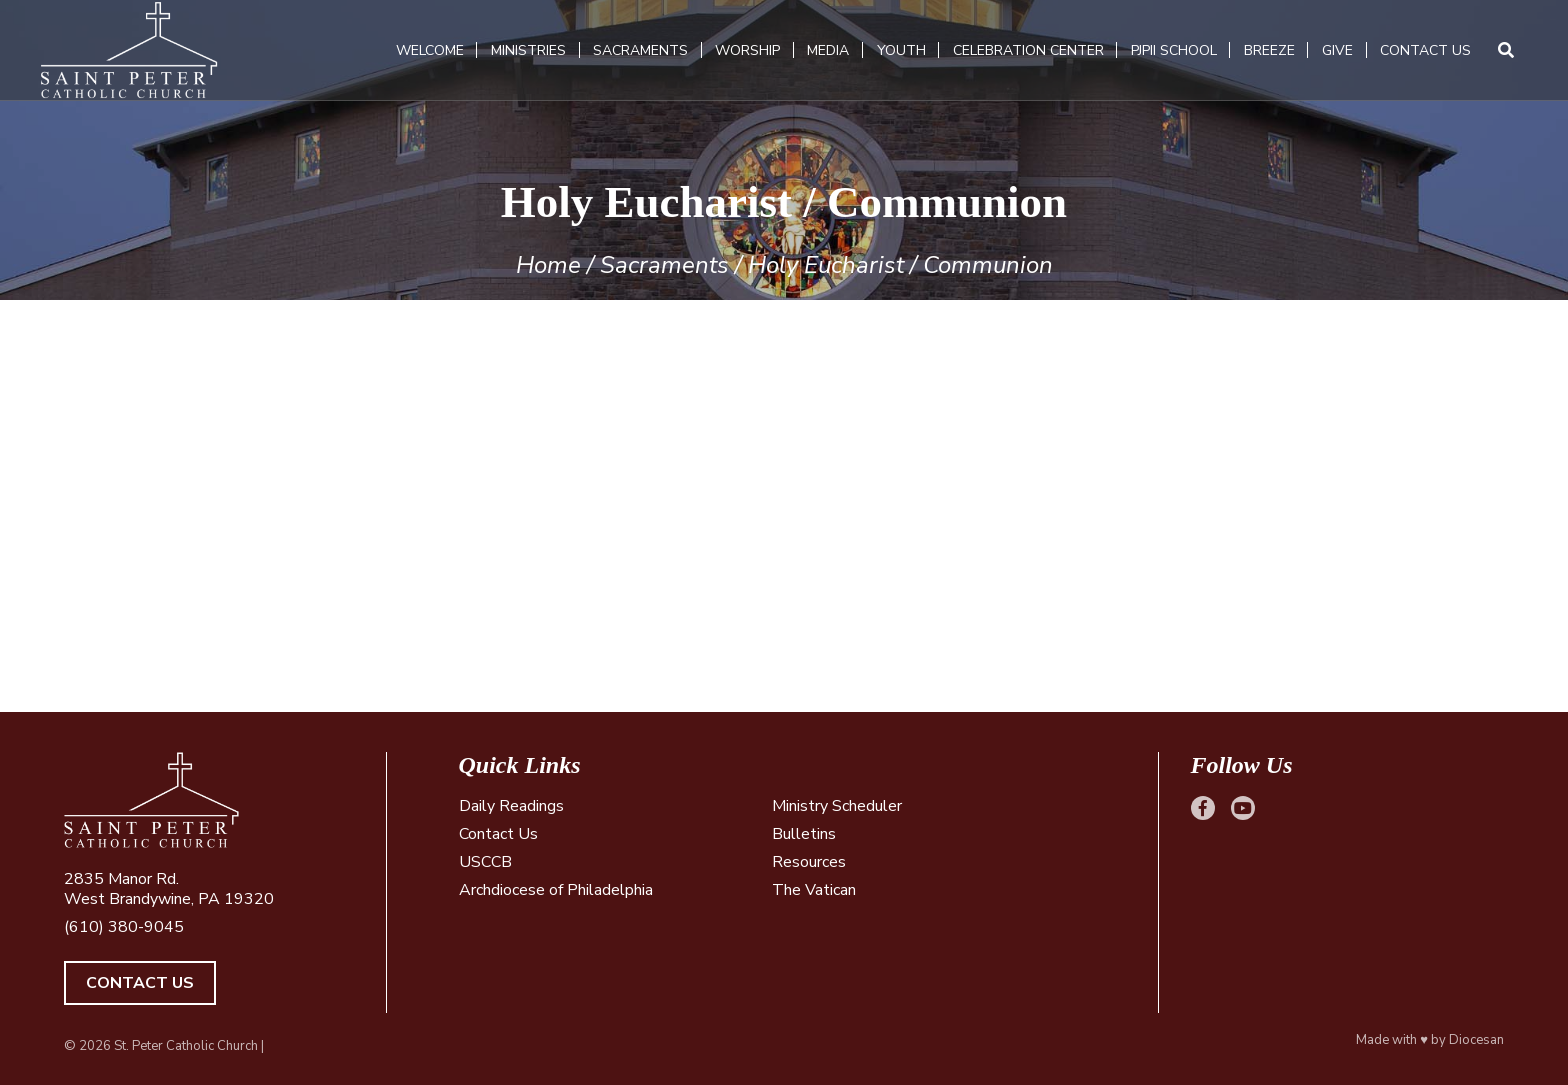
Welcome (430, 50)
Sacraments (640, 50)
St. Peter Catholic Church (186, 1046)
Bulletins (804, 834)
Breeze (1269, 50)
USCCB (485, 862)
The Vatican (814, 890)
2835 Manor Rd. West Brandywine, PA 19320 (169, 889)
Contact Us (1425, 50)
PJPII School (1174, 50)
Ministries (528, 50)
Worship (747, 50)
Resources (809, 862)
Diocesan (1476, 1040)
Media (828, 50)
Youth (901, 50)
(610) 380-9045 (124, 927)
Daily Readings (511, 806)
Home (548, 265)
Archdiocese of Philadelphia (556, 890)
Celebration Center (1028, 50)
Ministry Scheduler (837, 806)
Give (1337, 50)
